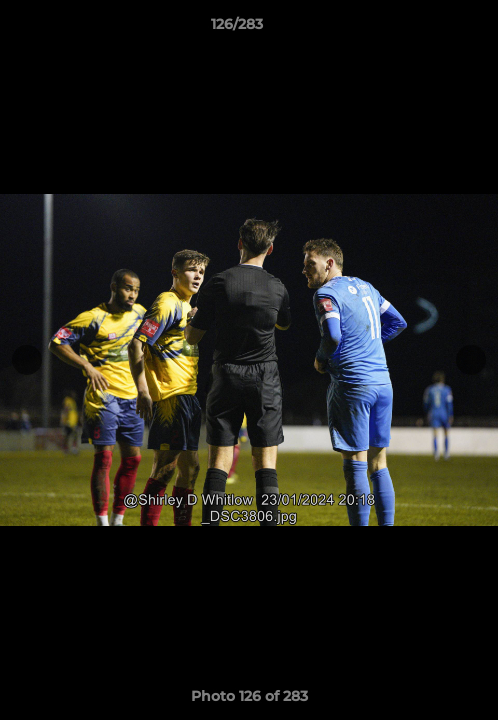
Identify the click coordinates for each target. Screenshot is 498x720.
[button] (426, 29)
